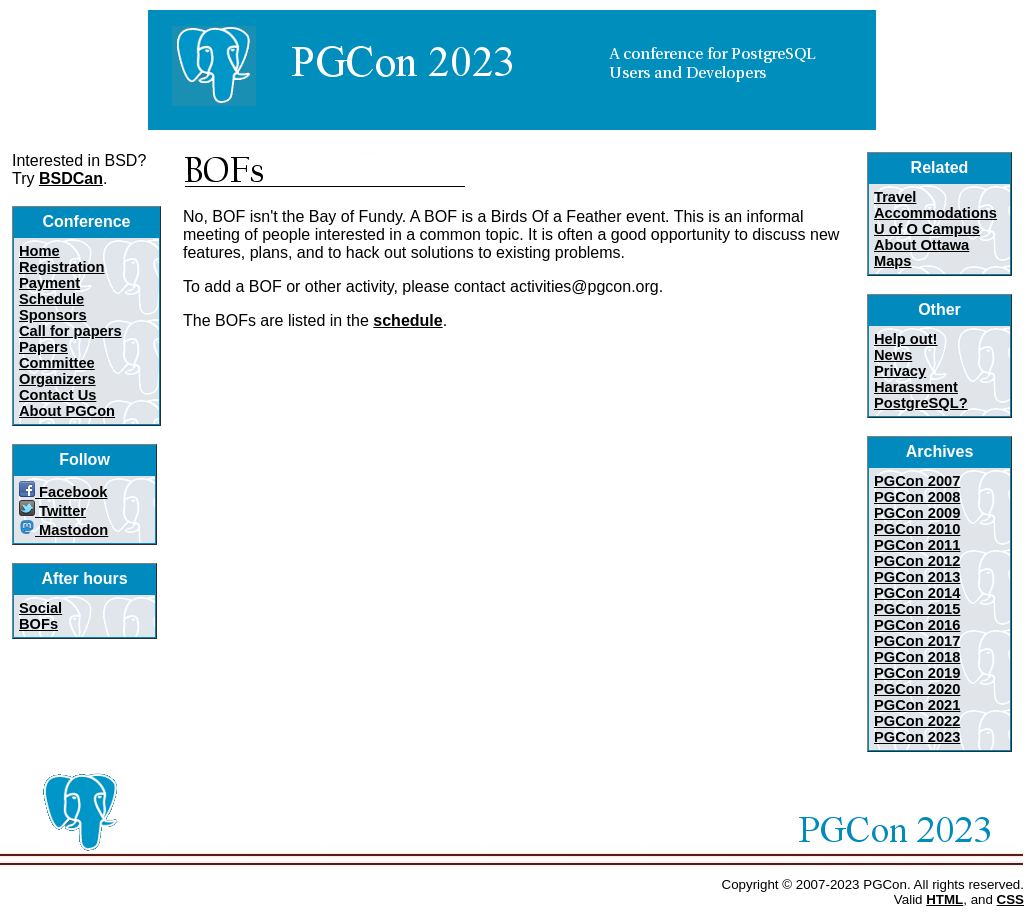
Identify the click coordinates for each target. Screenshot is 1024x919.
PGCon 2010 (917, 529)
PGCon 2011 (917, 545)
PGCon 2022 (917, 721)
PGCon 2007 (917, 481)
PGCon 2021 (917, 705)
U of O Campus (927, 229)
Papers (43, 347)
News (893, 355)
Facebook (63, 492)
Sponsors (53, 315)
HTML (944, 899)
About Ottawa (921, 245)
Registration (62, 267)
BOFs (38, 624)
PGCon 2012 (917, 561)
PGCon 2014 (917, 593)
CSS (1010, 899)
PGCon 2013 (917, 577)
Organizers (57, 379)
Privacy (900, 371)
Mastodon (63, 530)
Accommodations (935, 213)
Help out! (906, 339)
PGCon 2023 (917, 737)
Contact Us (57, 395)
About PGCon (67, 411)
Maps (892, 261)
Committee (57, 363)
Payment (49, 283)
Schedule (51, 299)
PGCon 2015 (917, 609)
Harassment (916, 387)
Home (39, 251)
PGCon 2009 (917, 513)
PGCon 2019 (917, 673)
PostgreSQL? (921, 403)
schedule (407, 320)
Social (40, 608)
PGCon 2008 (917, 497)
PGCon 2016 (917, 625)
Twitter (52, 511)
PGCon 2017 (917, 641)
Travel (895, 197)
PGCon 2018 (917, 657)
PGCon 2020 (917, 689)
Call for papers (70, 331)
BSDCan (71, 178)
